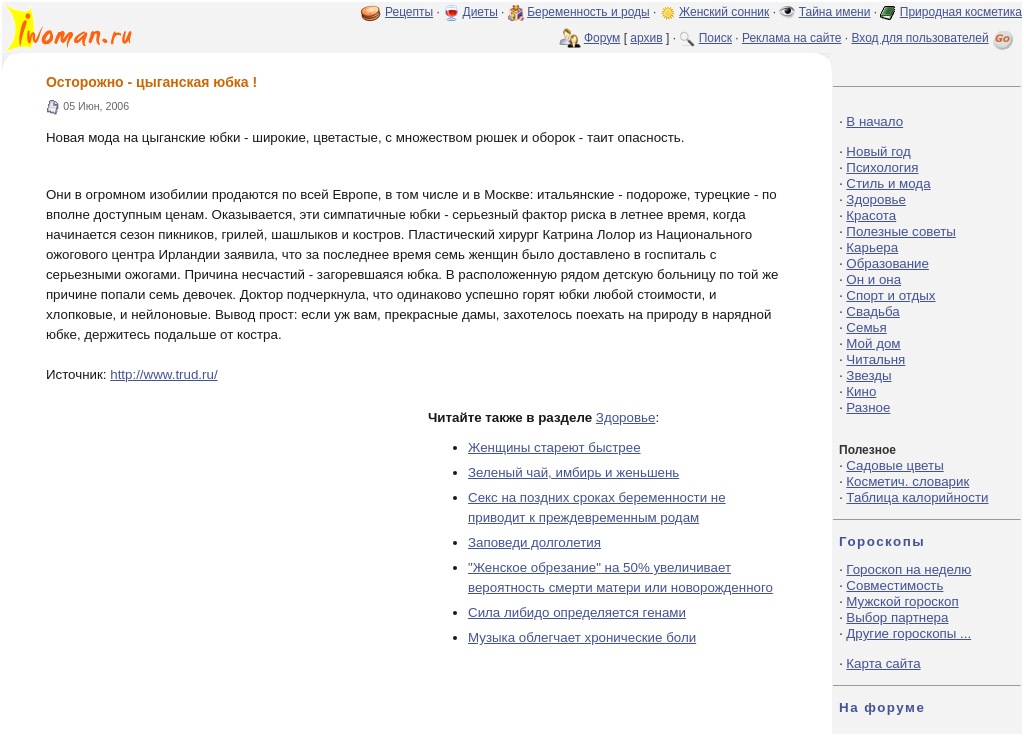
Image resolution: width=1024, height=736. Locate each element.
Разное (868, 407)
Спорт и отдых (890, 295)
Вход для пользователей (934, 38)
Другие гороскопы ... (908, 633)
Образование (887, 263)
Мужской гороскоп (902, 601)
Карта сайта (883, 663)
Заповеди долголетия (534, 542)
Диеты (480, 12)
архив (646, 38)
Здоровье (626, 417)
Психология (882, 167)
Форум (602, 38)
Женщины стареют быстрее (554, 447)
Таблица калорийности (917, 497)
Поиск (715, 38)
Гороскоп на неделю (908, 569)
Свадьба (872, 311)
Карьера (872, 247)
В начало (874, 121)
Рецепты (409, 12)
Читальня (875, 359)
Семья (866, 327)
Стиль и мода (888, 183)
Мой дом (873, 343)
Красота (871, 215)
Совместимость (894, 585)
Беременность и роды (588, 12)
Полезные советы (901, 231)
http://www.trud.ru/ (163, 374)
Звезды (868, 375)
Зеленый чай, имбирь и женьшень (573, 472)
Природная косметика (961, 12)
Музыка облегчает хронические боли (582, 637)
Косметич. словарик (907, 481)
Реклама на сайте (792, 38)
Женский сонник (724, 12)
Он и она (873, 279)
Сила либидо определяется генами (577, 612)
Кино (861, 391)
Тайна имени (835, 12)
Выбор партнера (897, 617)
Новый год (878, 151)
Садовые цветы (894, 465)
